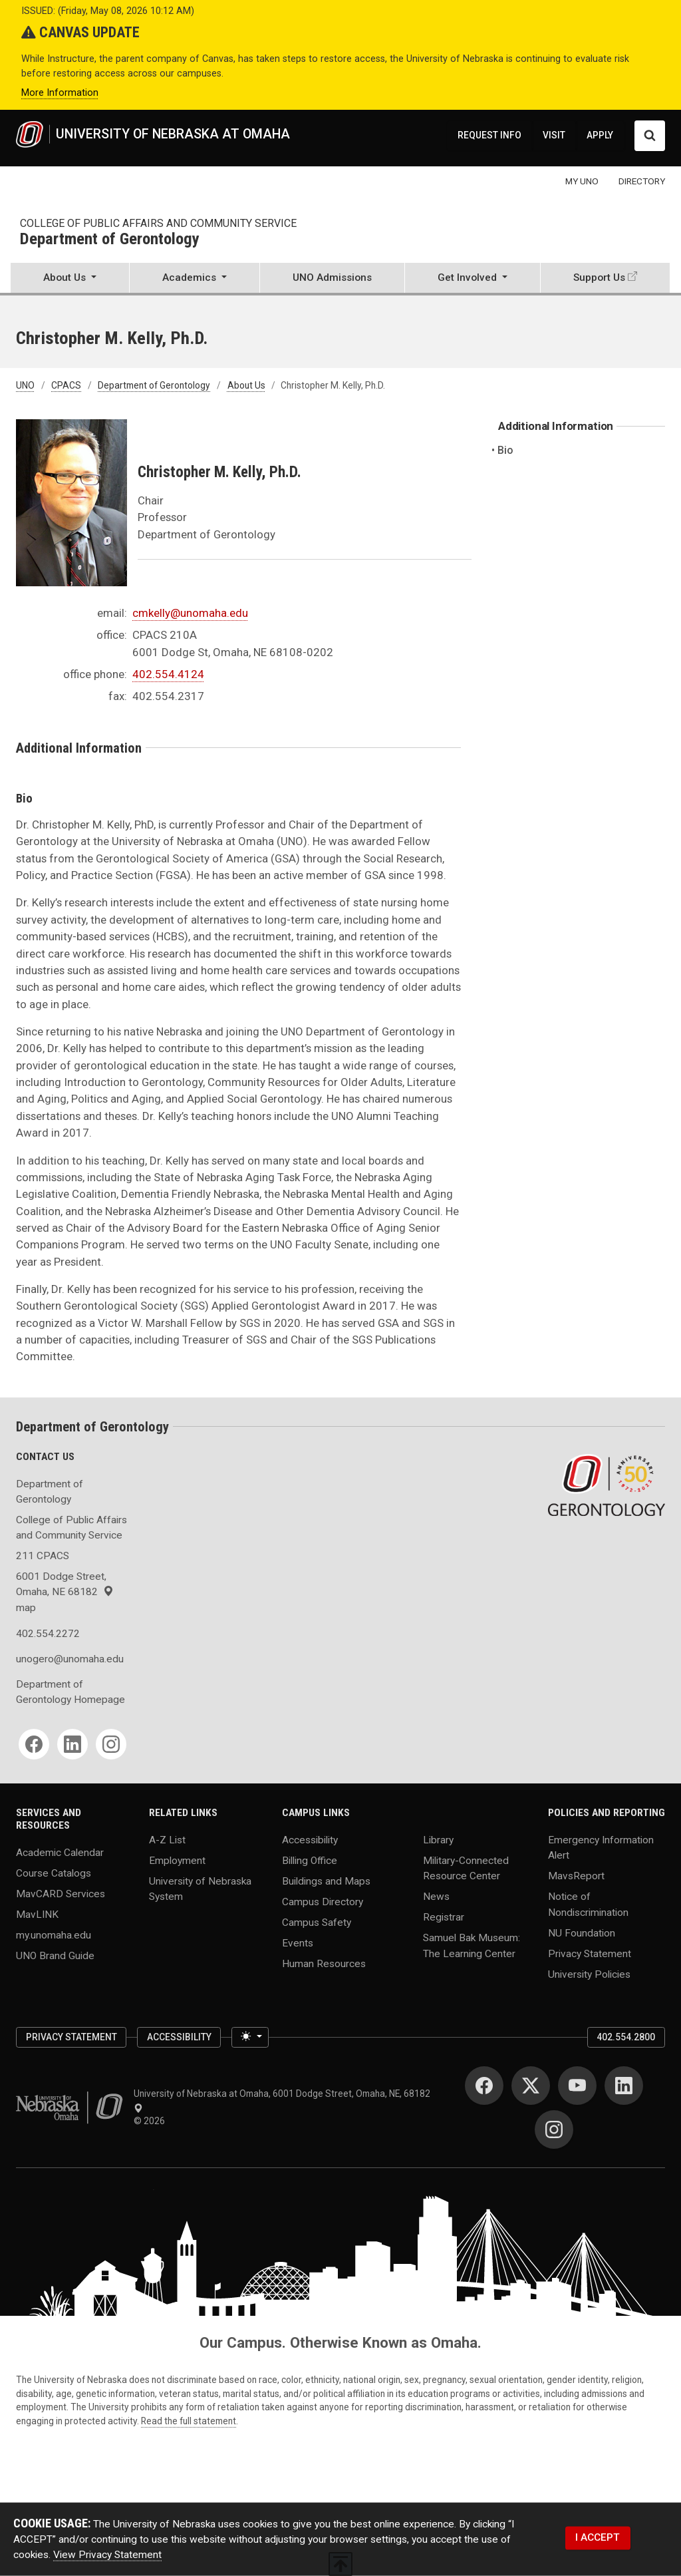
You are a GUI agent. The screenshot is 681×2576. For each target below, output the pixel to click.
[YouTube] (577, 2085)
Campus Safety (316, 1923)
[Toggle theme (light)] (250, 2037)
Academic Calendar (60, 1852)
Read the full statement (188, 2421)
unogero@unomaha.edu (70, 1659)
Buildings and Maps (326, 1881)
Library (438, 1840)
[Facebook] (34, 1744)
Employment (177, 1861)
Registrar (443, 1917)
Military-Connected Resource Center (466, 1868)
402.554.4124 (168, 674)
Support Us (599, 277)
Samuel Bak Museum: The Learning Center (471, 1945)
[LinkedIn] (72, 1744)
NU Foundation (581, 1932)
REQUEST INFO (489, 135)
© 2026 (151, 2121)
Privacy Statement (589, 1953)
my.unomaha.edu (53, 1934)
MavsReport (576, 1876)
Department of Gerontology (110, 239)
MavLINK (37, 1914)
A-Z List (167, 1840)
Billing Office (309, 1861)
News (436, 1897)
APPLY (600, 135)
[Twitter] (530, 2085)
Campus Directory (322, 1902)
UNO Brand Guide (55, 1955)
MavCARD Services (60, 1893)
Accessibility (310, 1840)
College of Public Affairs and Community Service (158, 223)
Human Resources (324, 1963)
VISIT (554, 135)
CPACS (66, 385)
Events (297, 1943)
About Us (246, 385)
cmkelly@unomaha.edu (190, 613)
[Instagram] (111, 1744)
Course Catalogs (53, 1873)
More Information (59, 92)
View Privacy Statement (107, 2555)
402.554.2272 (48, 1634)
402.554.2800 (626, 2037)
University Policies (589, 1974)
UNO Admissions (332, 277)
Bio (505, 450)
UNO (25, 385)
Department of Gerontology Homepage (70, 1692)
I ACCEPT (597, 2537)
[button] (70, 279)
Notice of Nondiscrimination (588, 1904)
